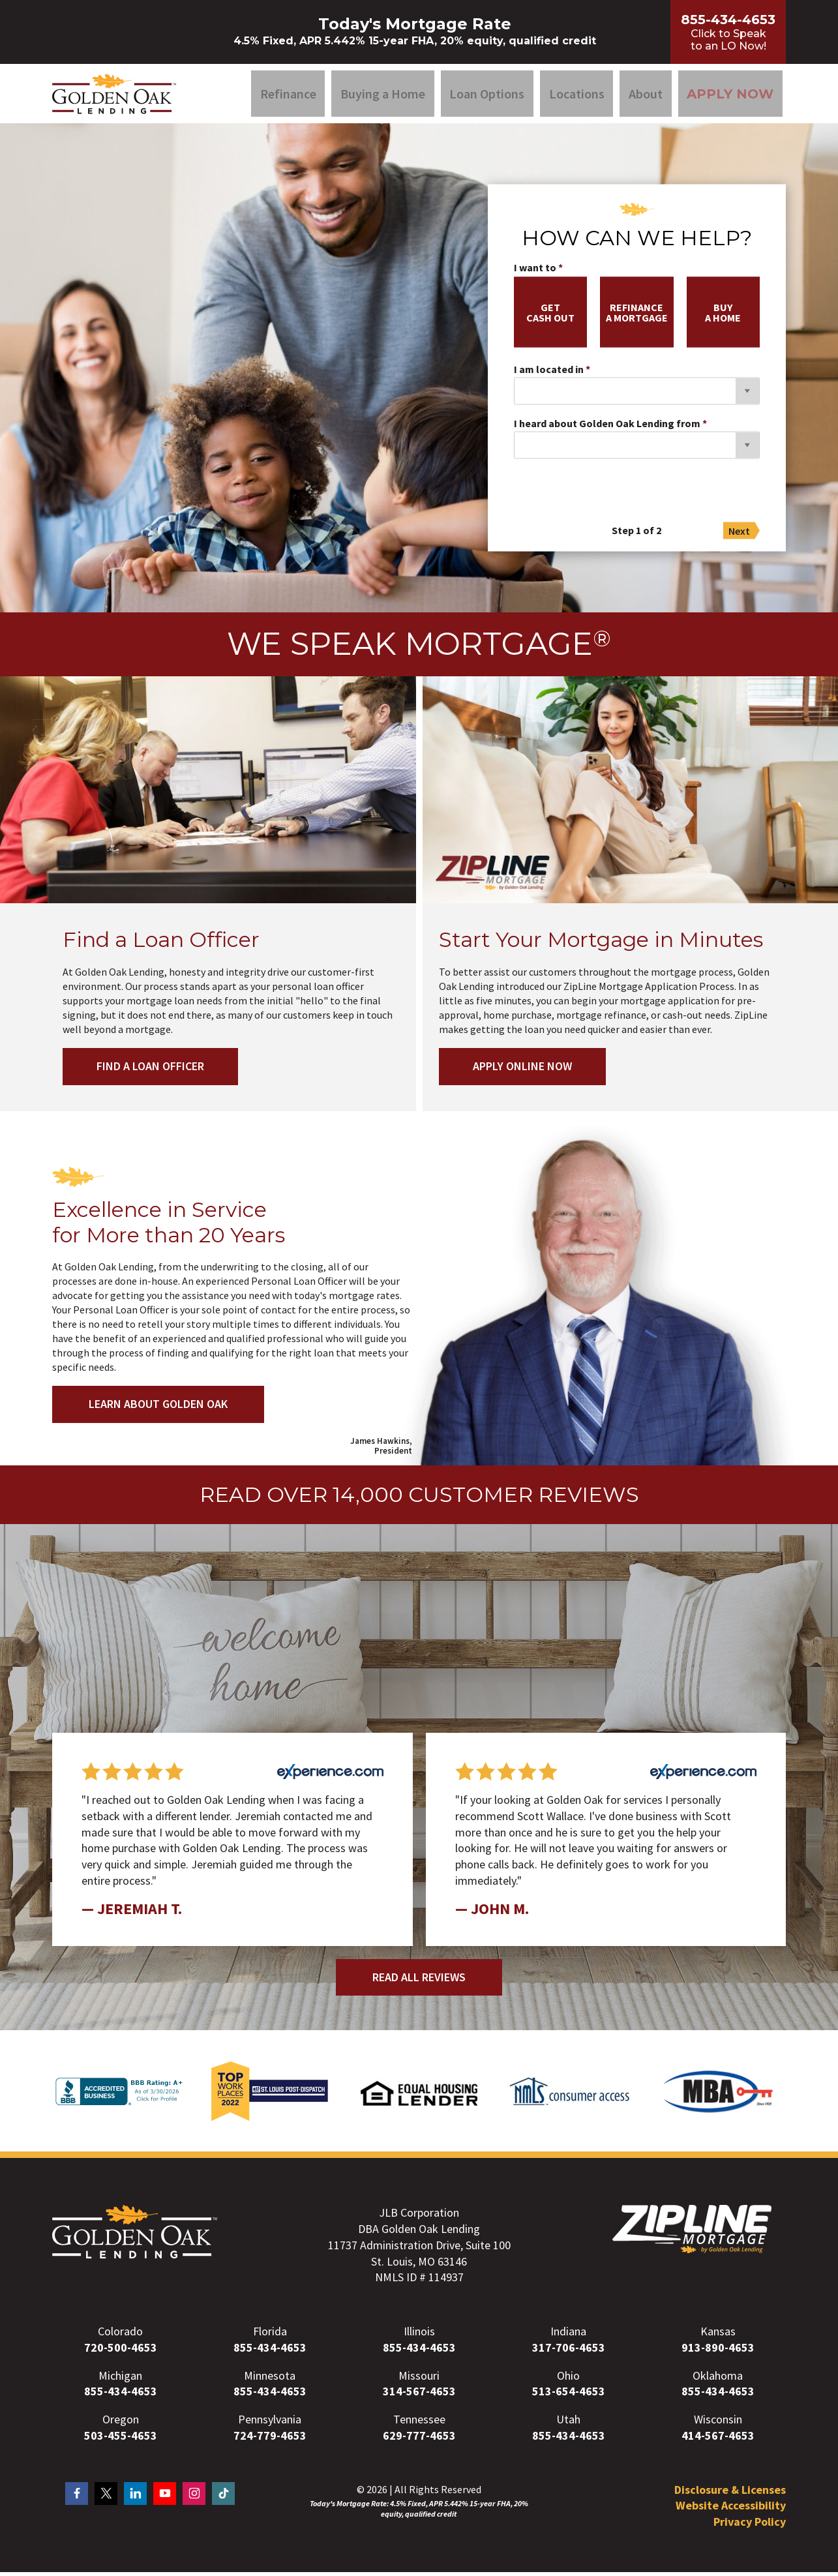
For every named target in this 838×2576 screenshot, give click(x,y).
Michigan (120, 2380)
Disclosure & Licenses (730, 2494)
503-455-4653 (120, 2440)
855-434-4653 (270, 2351)
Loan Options (486, 95)
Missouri (419, 2380)
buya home (723, 317)
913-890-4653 (718, 2351)
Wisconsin (718, 2423)
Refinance (288, 95)
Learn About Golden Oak (158, 1408)
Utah (568, 2423)
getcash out (550, 317)
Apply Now (730, 96)
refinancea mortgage (637, 317)
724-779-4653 (270, 2440)
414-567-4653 (718, 2440)
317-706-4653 (568, 2351)
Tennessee (419, 2423)
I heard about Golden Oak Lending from (607, 428)
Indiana (568, 2335)
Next (739, 535)
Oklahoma (718, 2380)
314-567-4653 (419, 2396)
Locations (577, 95)
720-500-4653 (120, 2351)
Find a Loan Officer (153, 1070)
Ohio (568, 2380)
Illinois (419, 2335)
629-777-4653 (419, 2440)
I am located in (549, 374)
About (646, 95)
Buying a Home (382, 95)
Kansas (718, 2335)
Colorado (120, 2335)
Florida (270, 2335)
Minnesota (269, 2380)
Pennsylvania (269, 2423)
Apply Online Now (525, 1070)
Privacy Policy (749, 2526)
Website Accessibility (731, 2510)
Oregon (120, 2423)
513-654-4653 (568, 2396)
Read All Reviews (419, 1981)
